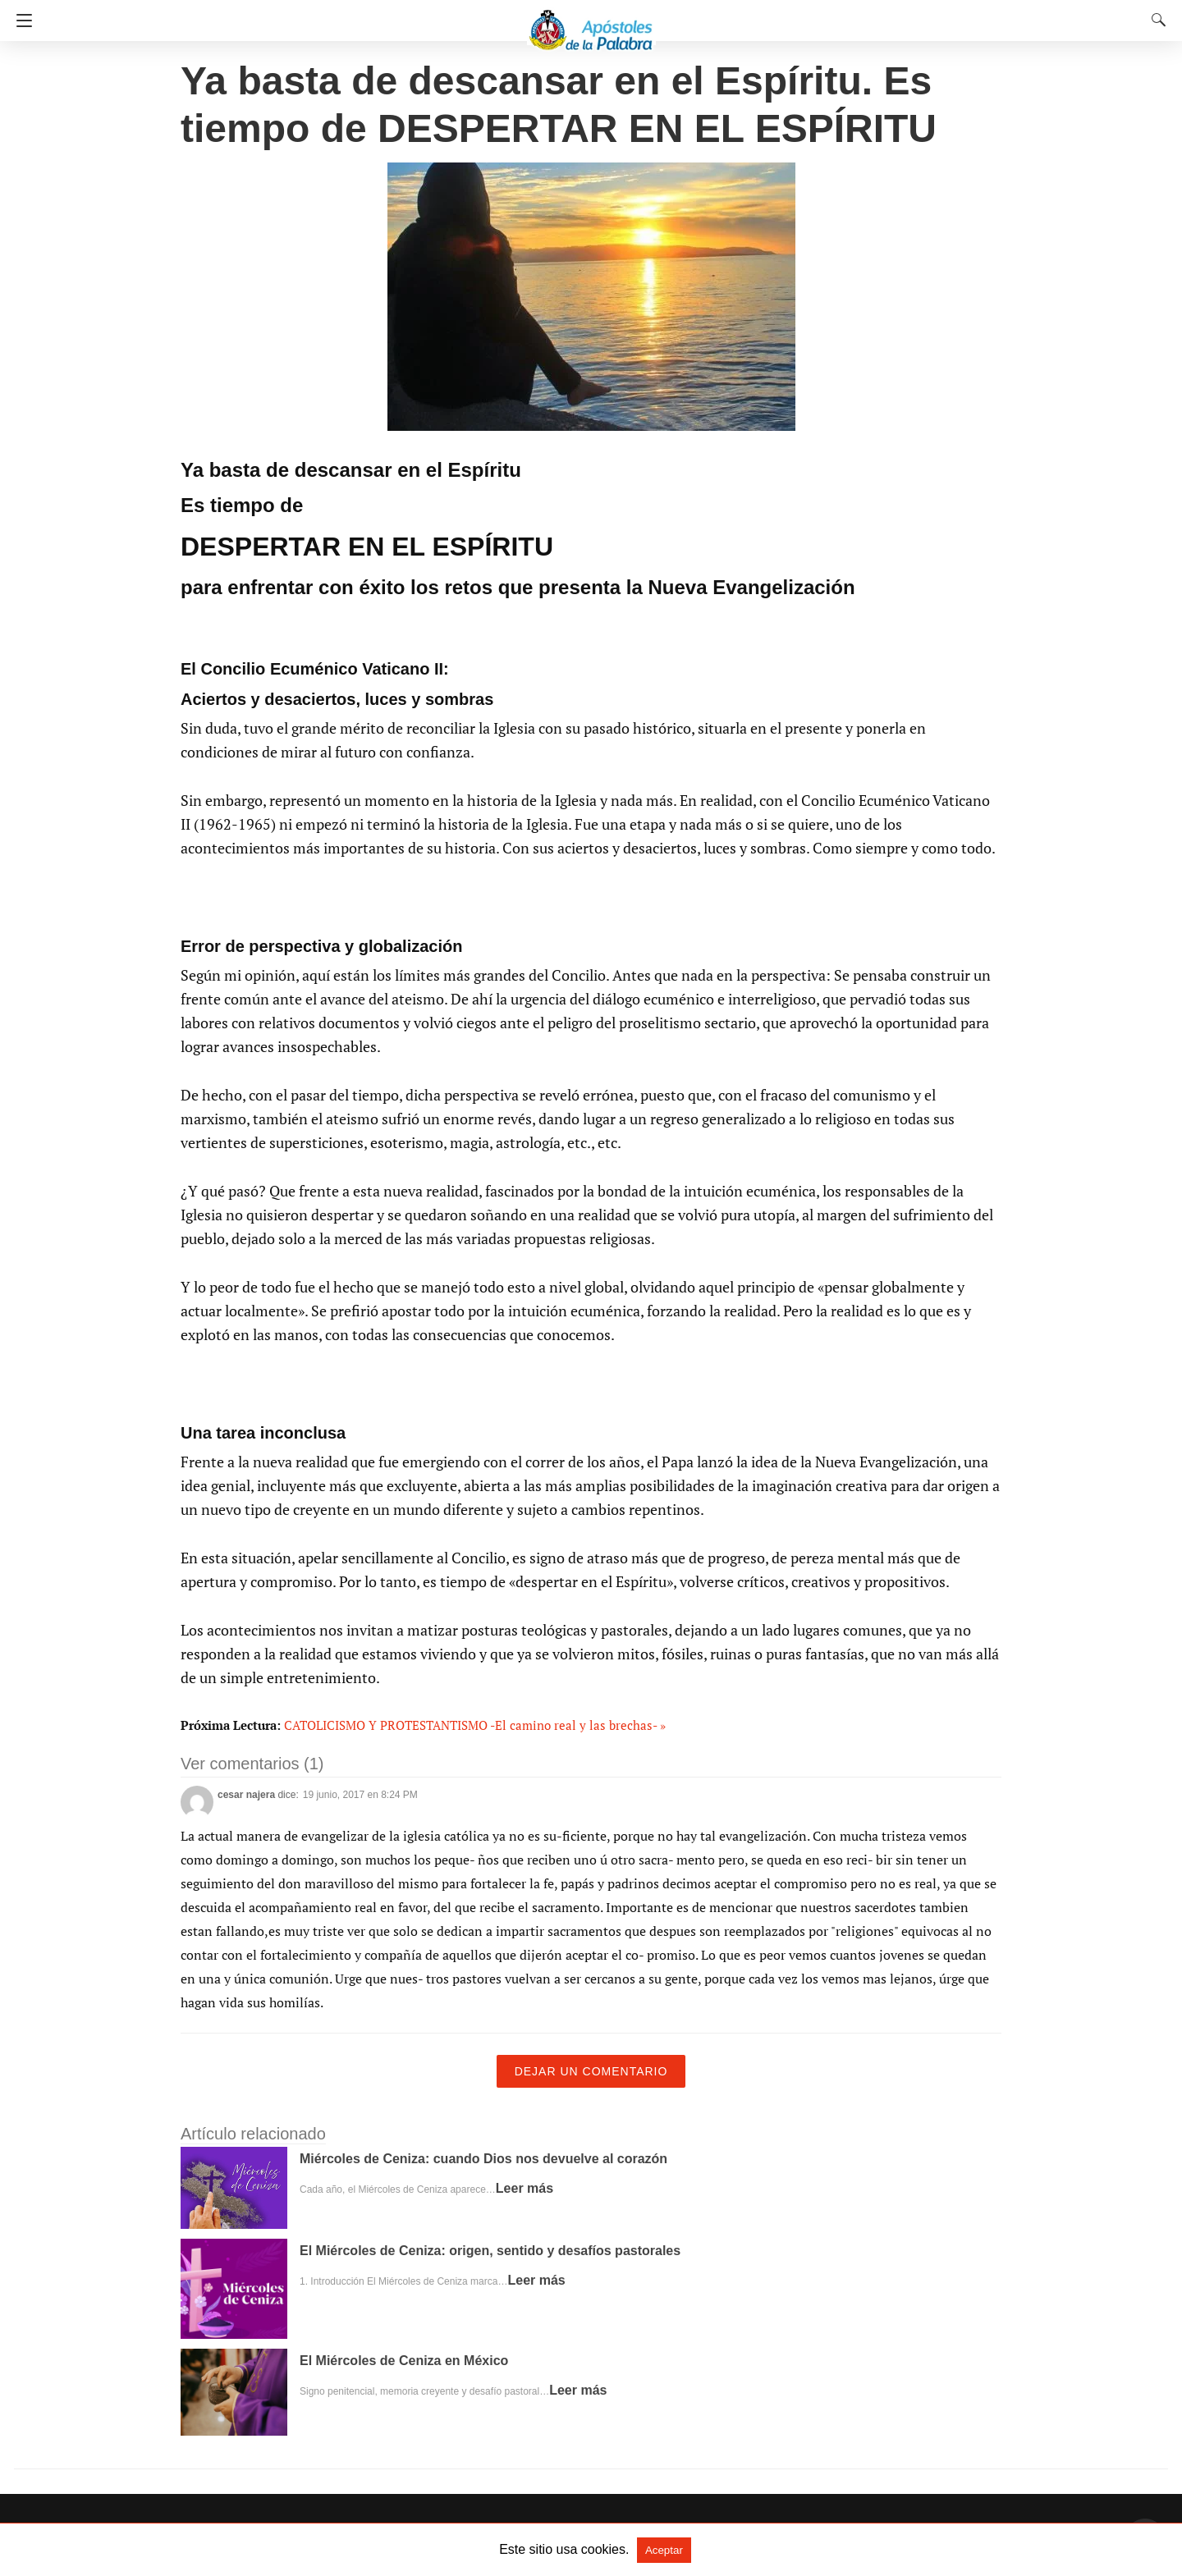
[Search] (1155, 19)
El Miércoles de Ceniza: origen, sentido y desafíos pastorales (490, 2251)
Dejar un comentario (591, 2071)
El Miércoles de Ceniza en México (404, 2361)
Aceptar (664, 2550)
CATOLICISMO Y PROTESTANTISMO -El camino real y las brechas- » (475, 1725)
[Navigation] (20, 20)
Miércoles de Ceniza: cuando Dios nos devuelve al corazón (483, 2159)
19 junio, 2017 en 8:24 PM (360, 1794)
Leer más (524, 2188)
